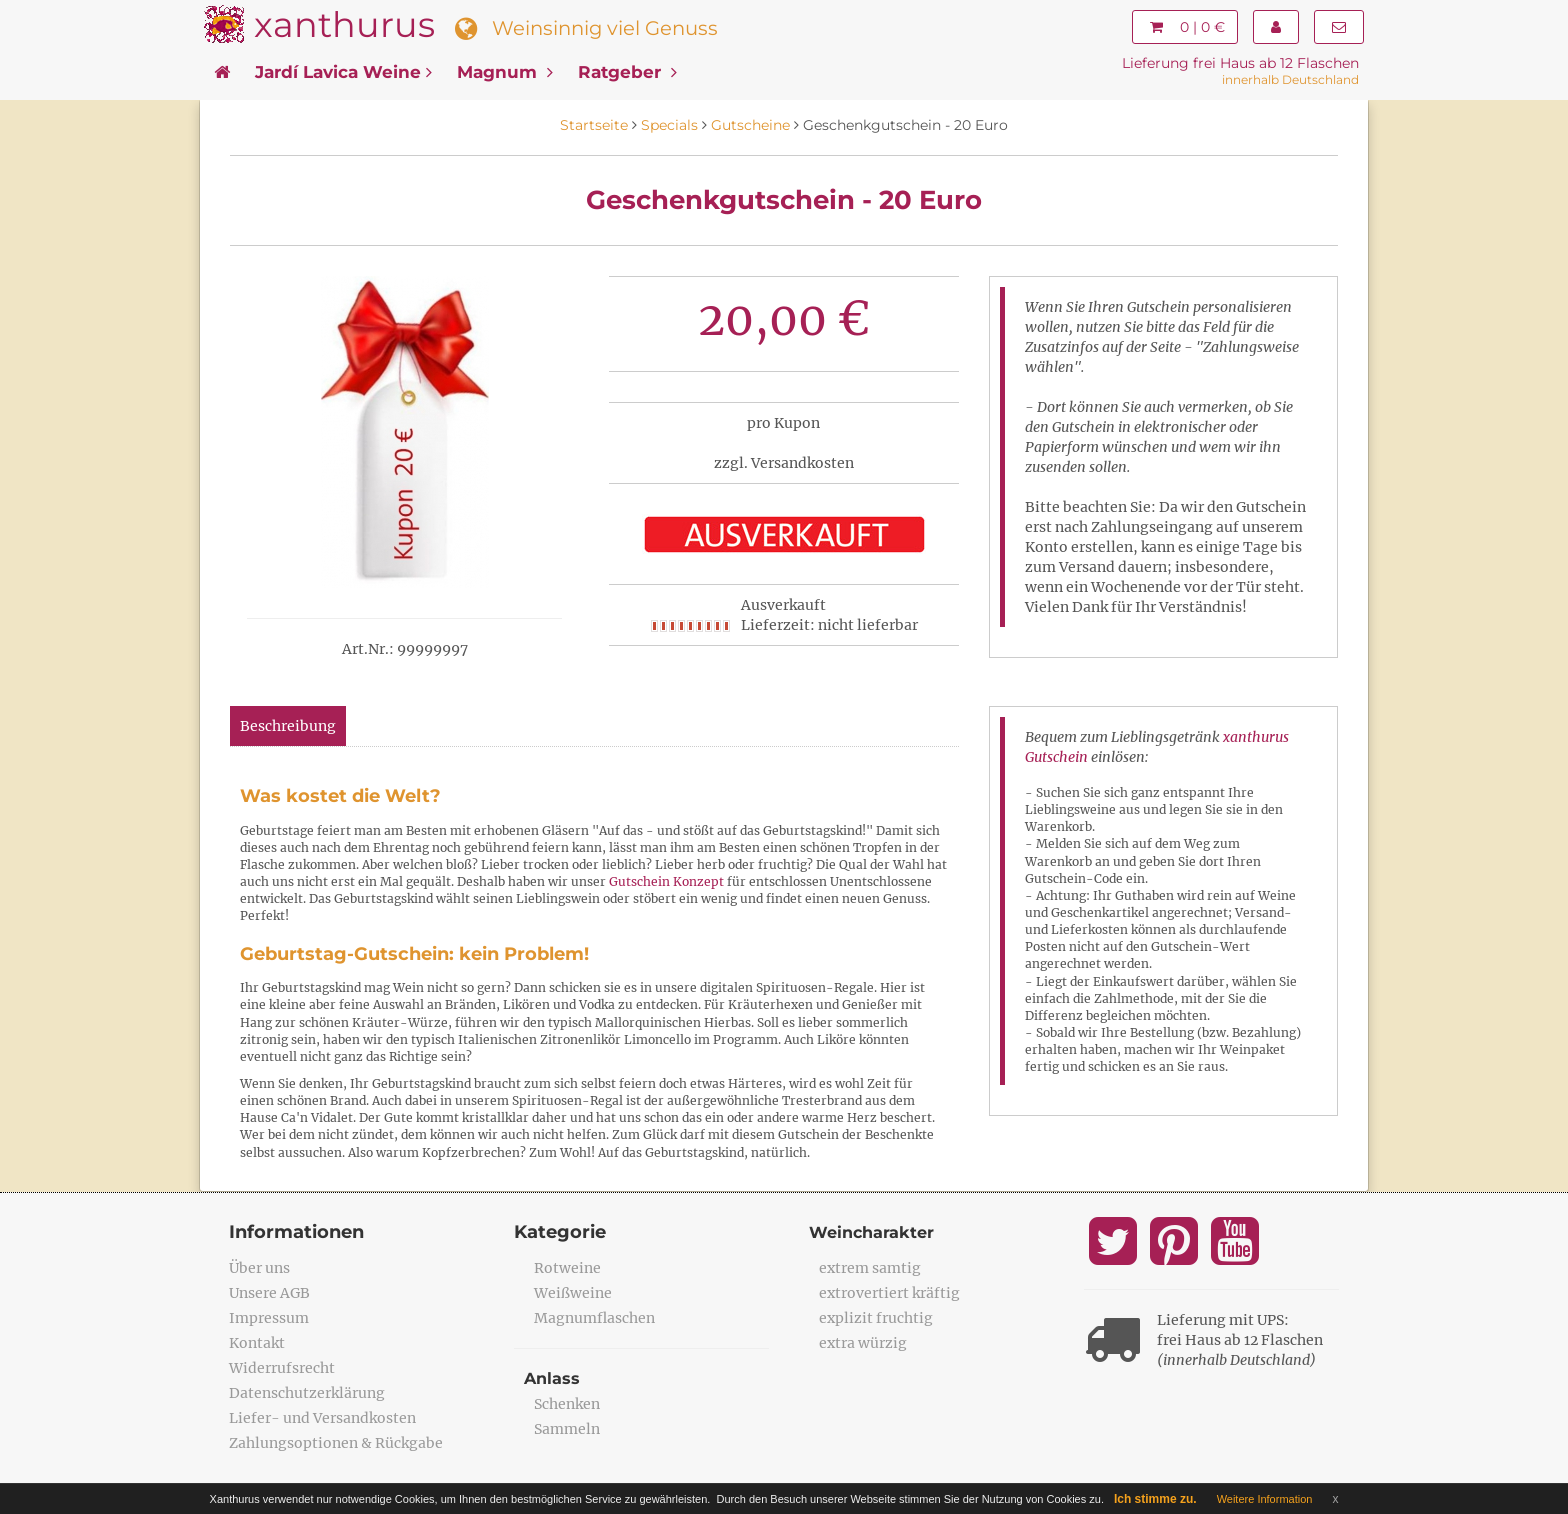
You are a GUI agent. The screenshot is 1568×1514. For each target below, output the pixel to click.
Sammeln (567, 1429)
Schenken (567, 1404)
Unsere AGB (269, 1293)
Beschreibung (288, 726)
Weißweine (573, 1293)
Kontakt (257, 1343)
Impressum (269, 1318)
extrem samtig (870, 1268)
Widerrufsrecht (282, 1368)
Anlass (552, 1378)
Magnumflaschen (594, 1318)
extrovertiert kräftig (889, 1293)
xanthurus (344, 24)
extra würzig (863, 1343)
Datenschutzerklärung (307, 1393)
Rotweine (567, 1268)
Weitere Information (1265, 1499)
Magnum (505, 72)
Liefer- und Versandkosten (322, 1418)
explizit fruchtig (876, 1318)
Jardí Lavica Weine (343, 72)
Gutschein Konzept (666, 881)
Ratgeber (627, 72)
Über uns (259, 1268)
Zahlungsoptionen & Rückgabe (336, 1443)
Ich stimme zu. (1155, 1499)
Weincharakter (871, 1232)
